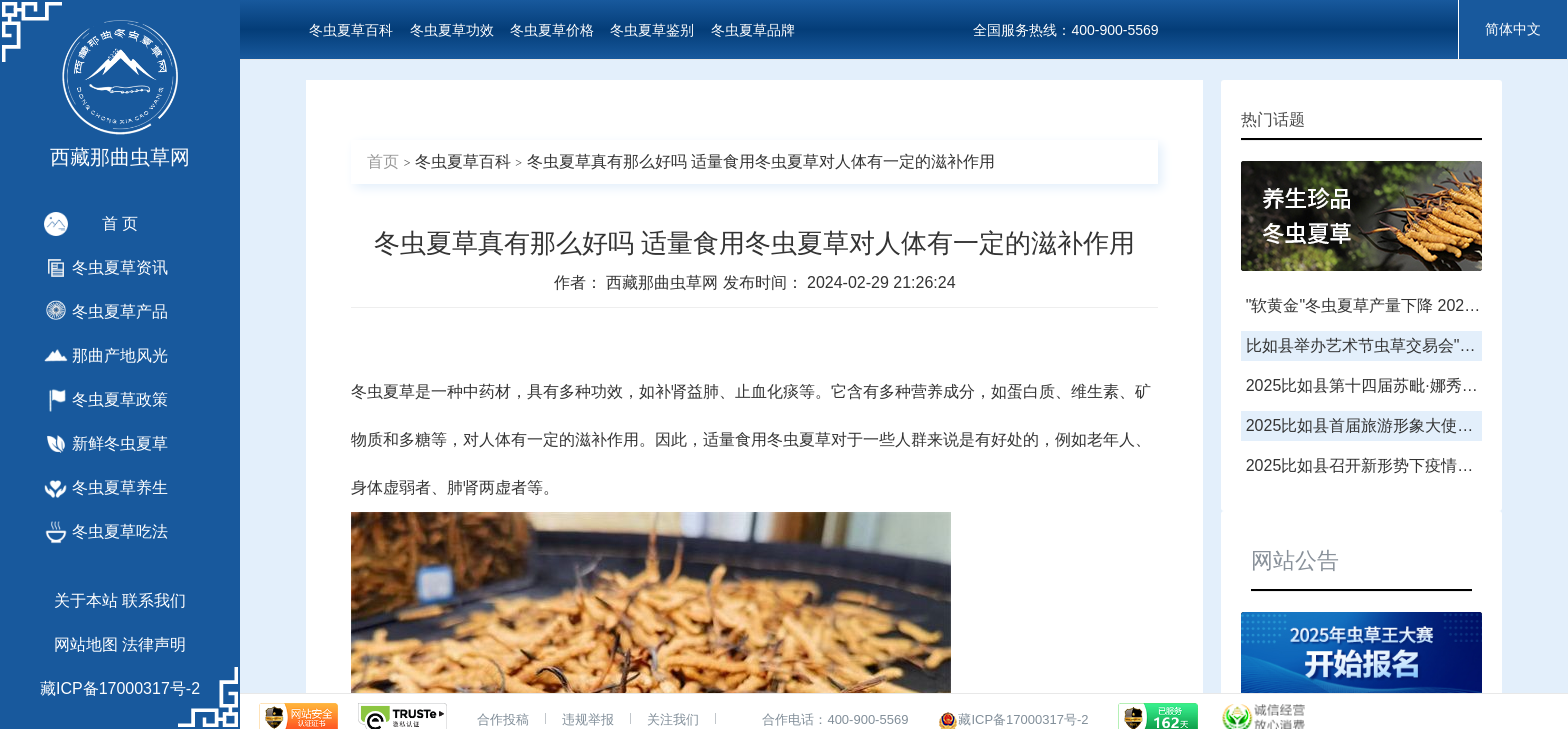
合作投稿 (503, 719)
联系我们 (154, 600)
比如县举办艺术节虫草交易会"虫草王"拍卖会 (1403, 345)
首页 (383, 161)
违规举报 (588, 719)
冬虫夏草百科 (351, 30)
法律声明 (154, 644)
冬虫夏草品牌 (753, 30)
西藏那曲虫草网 (664, 282)
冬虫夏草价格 (552, 30)
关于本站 (86, 600)
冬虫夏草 (383, 391)
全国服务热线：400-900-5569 (1065, 30)
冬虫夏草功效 (452, 30)
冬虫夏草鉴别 (652, 30)
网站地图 (86, 644)
